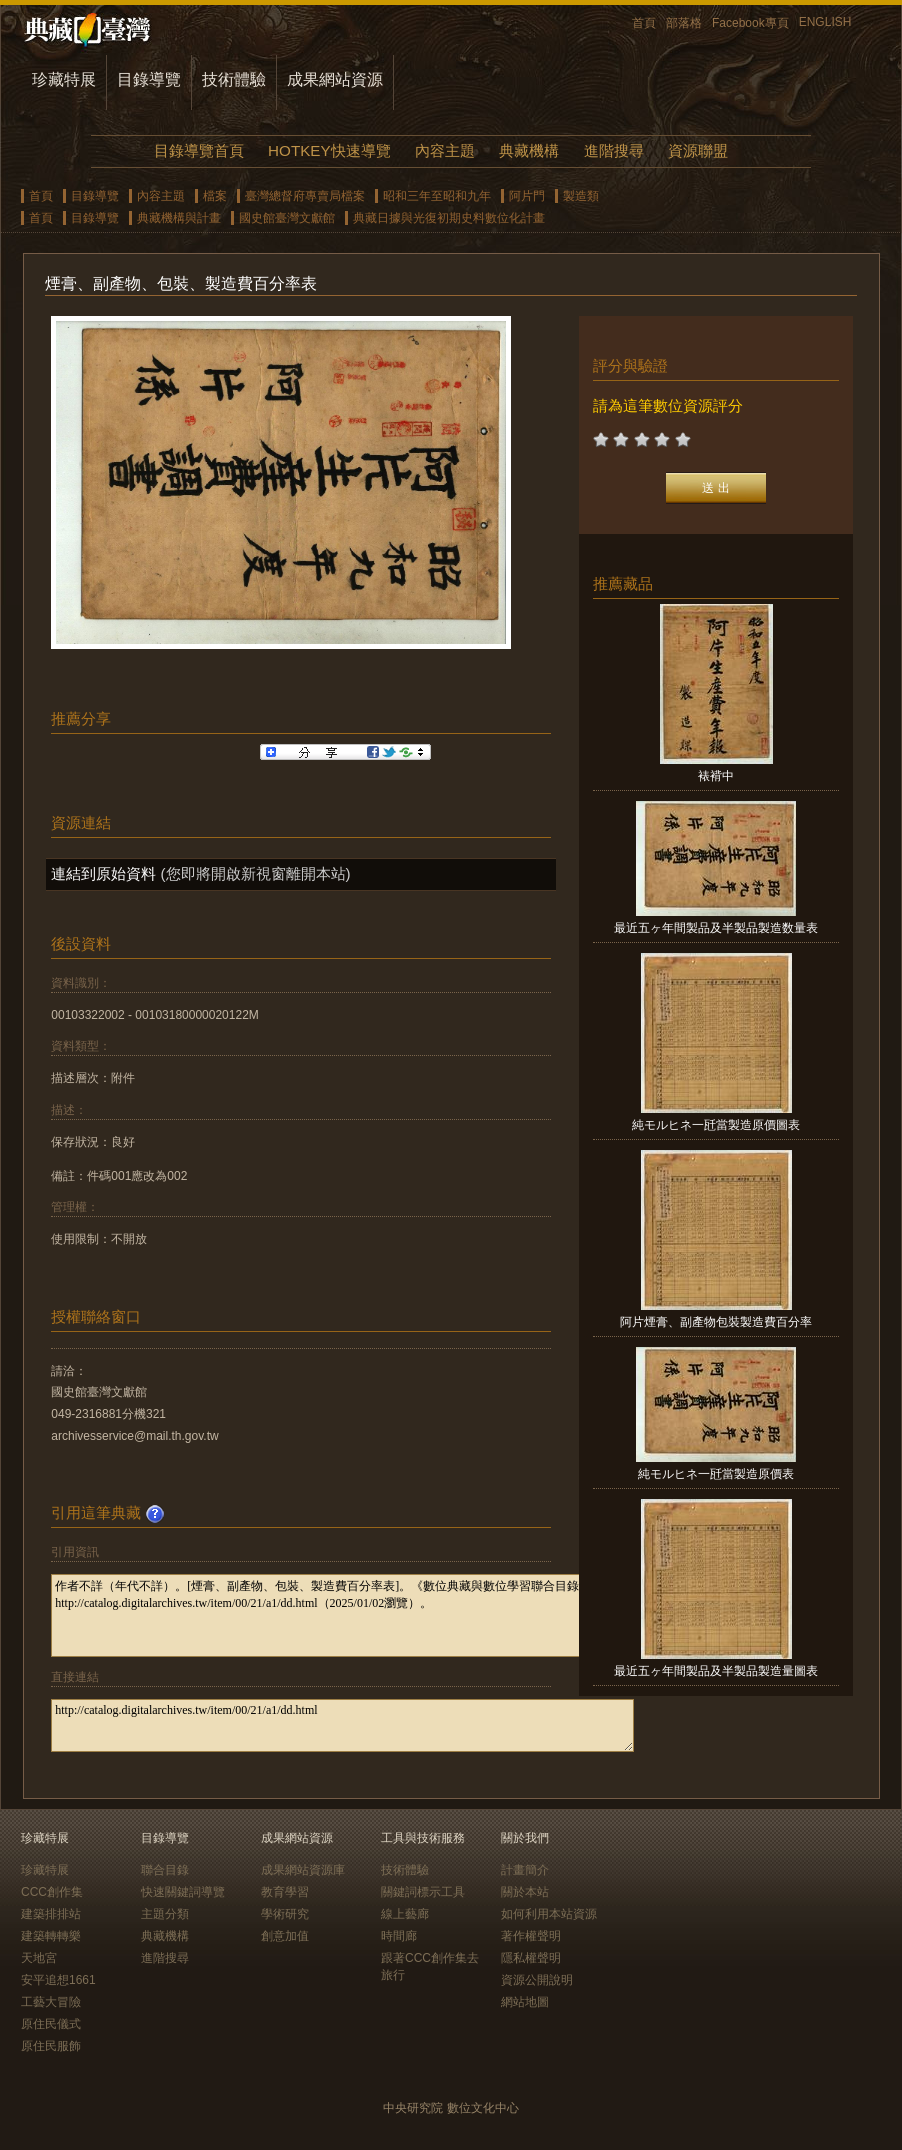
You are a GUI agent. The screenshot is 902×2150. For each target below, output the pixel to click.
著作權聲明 (531, 1936)
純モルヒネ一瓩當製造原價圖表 (716, 1125)
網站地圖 (525, 2002)
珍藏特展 (64, 79)
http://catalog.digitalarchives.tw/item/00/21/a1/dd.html (342, 1725)
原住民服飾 (51, 2046)
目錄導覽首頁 (199, 150)
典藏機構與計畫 (179, 218)
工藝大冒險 (51, 2002)
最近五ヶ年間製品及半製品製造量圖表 (716, 1671)
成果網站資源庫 (303, 1870)
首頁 (644, 23)
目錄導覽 (149, 79)
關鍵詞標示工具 (423, 1892)
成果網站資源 (335, 79)
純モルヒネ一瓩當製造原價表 (716, 1474)
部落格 (684, 23)
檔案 (215, 196)
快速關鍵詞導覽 (183, 1892)
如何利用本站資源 (549, 1914)
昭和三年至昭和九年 (437, 196)
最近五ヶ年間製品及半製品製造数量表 (716, 928)
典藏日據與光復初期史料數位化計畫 (449, 218)
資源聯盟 (698, 150)
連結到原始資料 (103, 873)
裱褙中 (716, 776)
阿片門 (527, 196)
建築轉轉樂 (51, 1936)
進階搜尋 (614, 150)
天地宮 (39, 1958)
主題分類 (165, 1914)
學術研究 (285, 1914)
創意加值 (285, 1936)
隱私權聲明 (531, 1958)
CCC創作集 (52, 1892)
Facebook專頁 (750, 23)
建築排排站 (51, 1914)
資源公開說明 (537, 1980)
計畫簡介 (525, 1870)
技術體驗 (234, 79)
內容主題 (445, 150)
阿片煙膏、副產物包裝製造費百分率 (716, 1322)
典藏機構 (529, 150)
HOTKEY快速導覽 (329, 150)
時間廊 (399, 1936)
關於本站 (525, 1892)
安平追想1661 (58, 1980)
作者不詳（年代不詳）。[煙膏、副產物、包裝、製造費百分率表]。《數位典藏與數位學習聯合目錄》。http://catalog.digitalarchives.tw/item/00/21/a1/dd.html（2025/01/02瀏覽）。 (342, 1615)
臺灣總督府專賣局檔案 (305, 196)
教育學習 (285, 1892)
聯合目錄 (165, 1870)
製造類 (581, 196)
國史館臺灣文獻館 (287, 218)
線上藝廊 (405, 1914)
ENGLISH (825, 22)
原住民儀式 (51, 2024)
